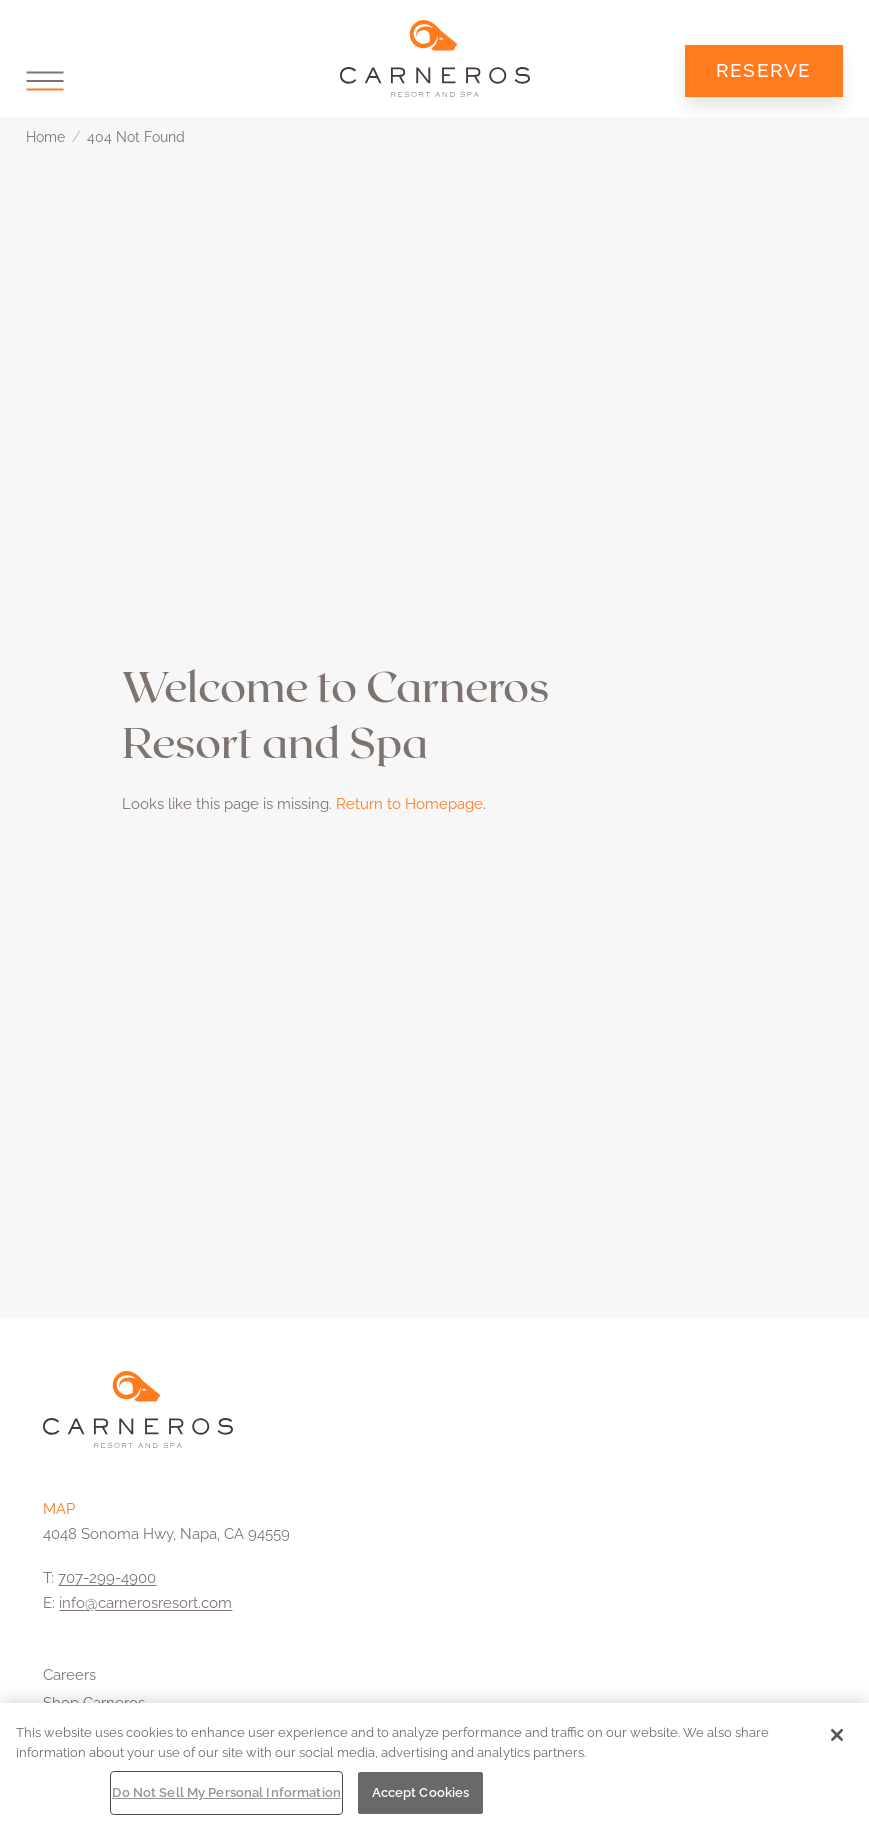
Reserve (764, 70)
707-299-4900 (107, 1578)
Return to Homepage (409, 804)
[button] (45, 80)
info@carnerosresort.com (145, 1603)
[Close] (837, 1735)
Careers (69, 1675)
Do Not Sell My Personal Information (226, 1792)
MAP (59, 1509)
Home (45, 137)
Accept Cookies (421, 1792)
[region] (434, 1766)
